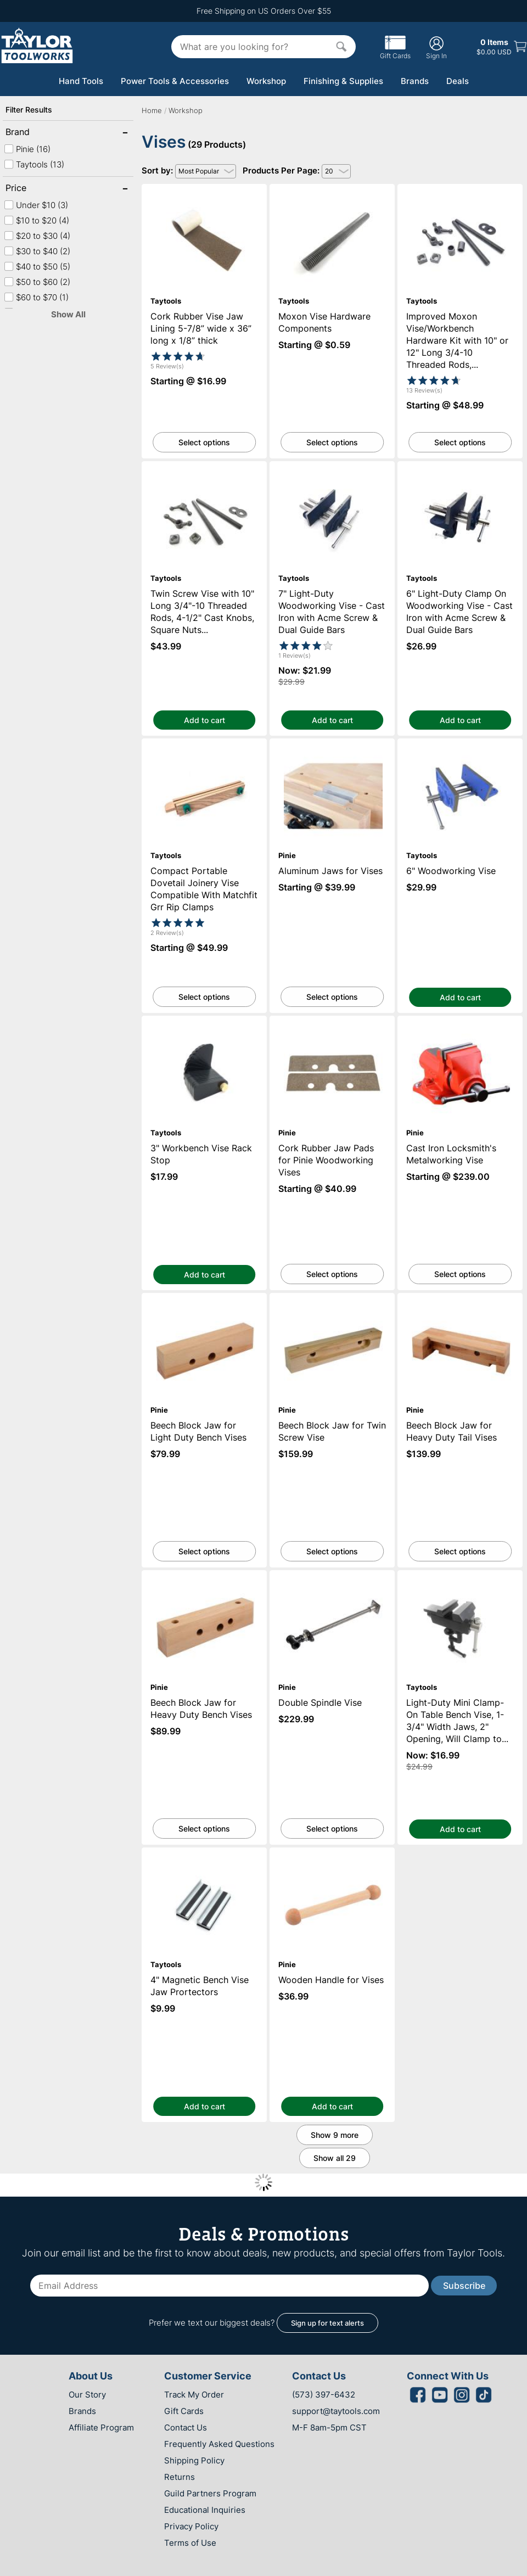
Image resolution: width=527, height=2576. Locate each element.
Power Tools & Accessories (175, 81)
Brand (40, 133)
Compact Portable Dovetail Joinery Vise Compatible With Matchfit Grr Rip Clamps (204, 753)
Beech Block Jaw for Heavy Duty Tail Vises (460, 1302)
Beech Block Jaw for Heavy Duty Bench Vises (204, 1580)
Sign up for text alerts (327, 2323)
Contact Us (185, 2427)
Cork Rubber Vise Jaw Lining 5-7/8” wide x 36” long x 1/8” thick (204, 193)
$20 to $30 (37, 236)
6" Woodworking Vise (460, 743)
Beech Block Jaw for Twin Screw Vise (332, 1298)
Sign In (436, 47)
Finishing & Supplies (343, 81)
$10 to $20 (36, 220)
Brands (415, 81)
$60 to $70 (36, 297)
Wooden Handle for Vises (332, 1852)
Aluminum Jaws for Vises (332, 743)
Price (40, 189)
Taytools (34, 164)
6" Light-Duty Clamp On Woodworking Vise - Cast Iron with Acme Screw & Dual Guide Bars (460, 476)
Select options (204, 442)
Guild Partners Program (210, 2493)
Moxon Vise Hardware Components (332, 189)
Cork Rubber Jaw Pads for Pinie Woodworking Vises (332, 1025)
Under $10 (36, 205)
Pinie (27, 149)
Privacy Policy (191, 2526)
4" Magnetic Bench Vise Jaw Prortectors (204, 1852)
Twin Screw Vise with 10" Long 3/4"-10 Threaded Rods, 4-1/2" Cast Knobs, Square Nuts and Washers (204, 476)
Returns (179, 2477)
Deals (457, 81)
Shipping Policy (194, 2460)
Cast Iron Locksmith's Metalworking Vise (460, 1021)
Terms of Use (190, 2543)
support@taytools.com (336, 2411)
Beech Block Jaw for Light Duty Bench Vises (204, 1302)
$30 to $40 (37, 251)
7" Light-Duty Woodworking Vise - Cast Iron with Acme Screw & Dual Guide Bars (332, 471)
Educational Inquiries (204, 2510)
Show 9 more (334, 2135)
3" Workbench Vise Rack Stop (204, 1021)
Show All (68, 314)
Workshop (266, 81)
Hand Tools (81, 81)
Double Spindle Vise (332, 1575)
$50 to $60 (37, 282)
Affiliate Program (101, 2427)
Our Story (87, 2394)
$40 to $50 (37, 266)
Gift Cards (395, 51)
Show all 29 (334, 2158)
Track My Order (194, 2394)
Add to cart (204, 720)
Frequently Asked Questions (219, 2444)
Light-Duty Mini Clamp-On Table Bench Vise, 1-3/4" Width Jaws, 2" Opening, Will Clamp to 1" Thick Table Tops (460, 1585)
